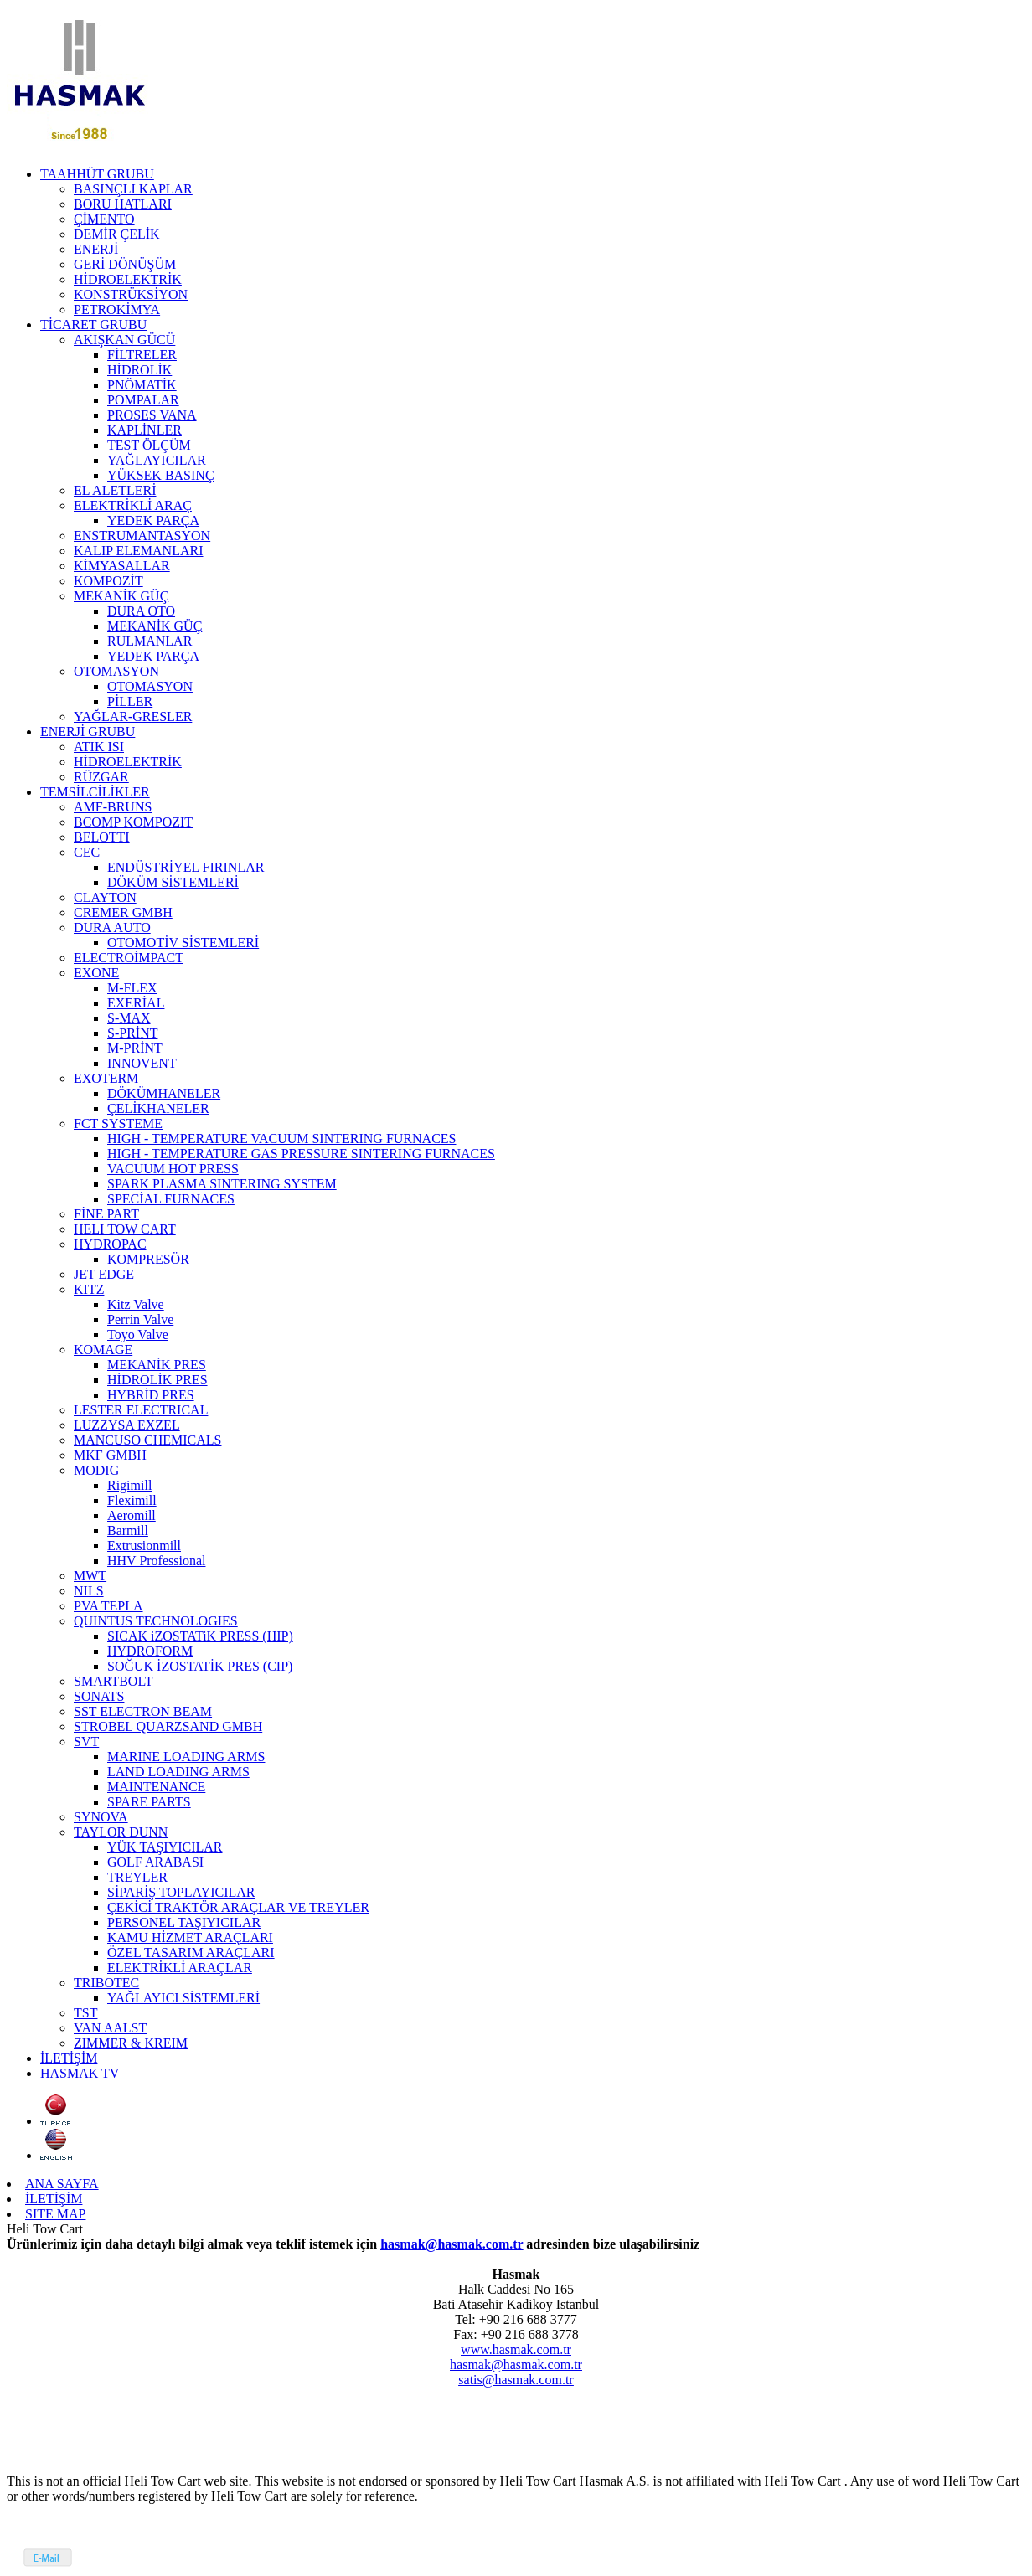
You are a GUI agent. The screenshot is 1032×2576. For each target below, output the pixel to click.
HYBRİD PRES (150, 1395)
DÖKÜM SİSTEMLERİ (173, 882)
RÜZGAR (101, 777)
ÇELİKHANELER (158, 1108)
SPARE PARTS (149, 1802)
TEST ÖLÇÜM (149, 445)
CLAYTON (105, 897)
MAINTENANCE (156, 1787)
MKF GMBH (110, 1455)
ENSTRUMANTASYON (142, 535)
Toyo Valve (137, 1334)
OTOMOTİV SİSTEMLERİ (183, 942)
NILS (89, 1591)
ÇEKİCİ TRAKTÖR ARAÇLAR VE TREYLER (238, 1907)
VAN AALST (110, 2028)
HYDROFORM (150, 1651)
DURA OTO (141, 611)
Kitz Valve (135, 1304)
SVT (86, 1741)
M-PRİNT (135, 1048)
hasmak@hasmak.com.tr (451, 2244)
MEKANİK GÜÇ (121, 596)
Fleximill (132, 1500)
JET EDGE (104, 1274)
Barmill (127, 1530)
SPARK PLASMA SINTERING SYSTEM (222, 1184)
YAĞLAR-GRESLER (133, 716)
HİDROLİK (139, 370)
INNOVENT (142, 1063)
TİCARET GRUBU (93, 324)
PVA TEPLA (108, 1606)
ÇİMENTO (104, 219)
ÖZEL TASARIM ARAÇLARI (191, 1952)
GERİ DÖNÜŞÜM (125, 264)
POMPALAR (143, 400)
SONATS (99, 1696)
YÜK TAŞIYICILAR (165, 1847)
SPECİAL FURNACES (171, 1199)
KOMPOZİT (108, 581)
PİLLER (129, 701)
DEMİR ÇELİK (117, 234)
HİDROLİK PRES (157, 1380)
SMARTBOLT (113, 1681)
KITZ (89, 1289)
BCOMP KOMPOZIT (133, 822)
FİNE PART (106, 1214)
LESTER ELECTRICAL (141, 1410)
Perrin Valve (140, 1319)
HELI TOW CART (125, 1229)
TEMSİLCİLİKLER (95, 792)
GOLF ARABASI (155, 1862)
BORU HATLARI (123, 204)
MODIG (96, 1470)
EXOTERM (106, 1078)
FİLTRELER (142, 355)
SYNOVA (101, 1817)
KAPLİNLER (144, 430)
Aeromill (131, 1515)
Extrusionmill (144, 1545)
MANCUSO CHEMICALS (147, 1440)
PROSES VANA (152, 415)
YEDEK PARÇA (153, 520)
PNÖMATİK (142, 385)
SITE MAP (55, 2214)
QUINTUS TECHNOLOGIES (156, 1621)
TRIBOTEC (106, 1983)
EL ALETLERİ (115, 490)
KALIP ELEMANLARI (139, 551)
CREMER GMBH (123, 912)
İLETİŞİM (68, 2058)
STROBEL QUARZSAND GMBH (168, 1726)
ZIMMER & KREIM (131, 2043)
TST (85, 2013)
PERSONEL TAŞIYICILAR (184, 1922)
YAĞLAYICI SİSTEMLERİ (183, 1998)
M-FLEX (132, 988)
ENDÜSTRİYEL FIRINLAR (185, 867)
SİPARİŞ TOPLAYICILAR (181, 1892)
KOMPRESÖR (148, 1259)
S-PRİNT (132, 1033)
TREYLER (137, 1877)
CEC (87, 852)
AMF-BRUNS (113, 807)
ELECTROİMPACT (128, 958)
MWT (90, 1576)
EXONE (96, 973)
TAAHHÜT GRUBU (97, 174)
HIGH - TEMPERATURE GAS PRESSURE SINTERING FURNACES (301, 1153)
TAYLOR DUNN (121, 1832)
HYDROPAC (110, 1244)
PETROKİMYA (117, 309)
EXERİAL (135, 1003)
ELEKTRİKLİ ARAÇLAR (179, 1967)
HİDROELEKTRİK (128, 279)
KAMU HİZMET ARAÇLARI (190, 1937)
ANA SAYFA (62, 2184)
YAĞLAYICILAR (156, 460)
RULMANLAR (149, 641)
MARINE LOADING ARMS (186, 1756)
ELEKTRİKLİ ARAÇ (133, 505)
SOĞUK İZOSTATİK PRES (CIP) (199, 1666)
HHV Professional (156, 1560)
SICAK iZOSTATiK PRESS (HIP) (200, 1636)
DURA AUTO (112, 927)
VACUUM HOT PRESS (173, 1169)
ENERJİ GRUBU (87, 731)
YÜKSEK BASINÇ (160, 475)
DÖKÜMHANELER (163, 1093)
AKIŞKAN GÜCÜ (124, 339)
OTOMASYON (116, 671)
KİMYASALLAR (122, 566)
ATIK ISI (99, 746)
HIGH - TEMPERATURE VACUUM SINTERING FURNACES (281, 1138)
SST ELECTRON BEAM (143, 1711)
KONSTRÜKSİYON (131, 294)
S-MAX (129, 1018)
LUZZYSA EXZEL (127, 1425)
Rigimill (129, 1485)
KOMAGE (103, 1349)
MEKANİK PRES (156, 1365)
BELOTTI (102, 837)
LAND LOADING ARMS (178, 1772)
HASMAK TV (79, 2073)
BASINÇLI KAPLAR (133, 189)
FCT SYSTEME (118, 1123)
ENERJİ (96, 249)
